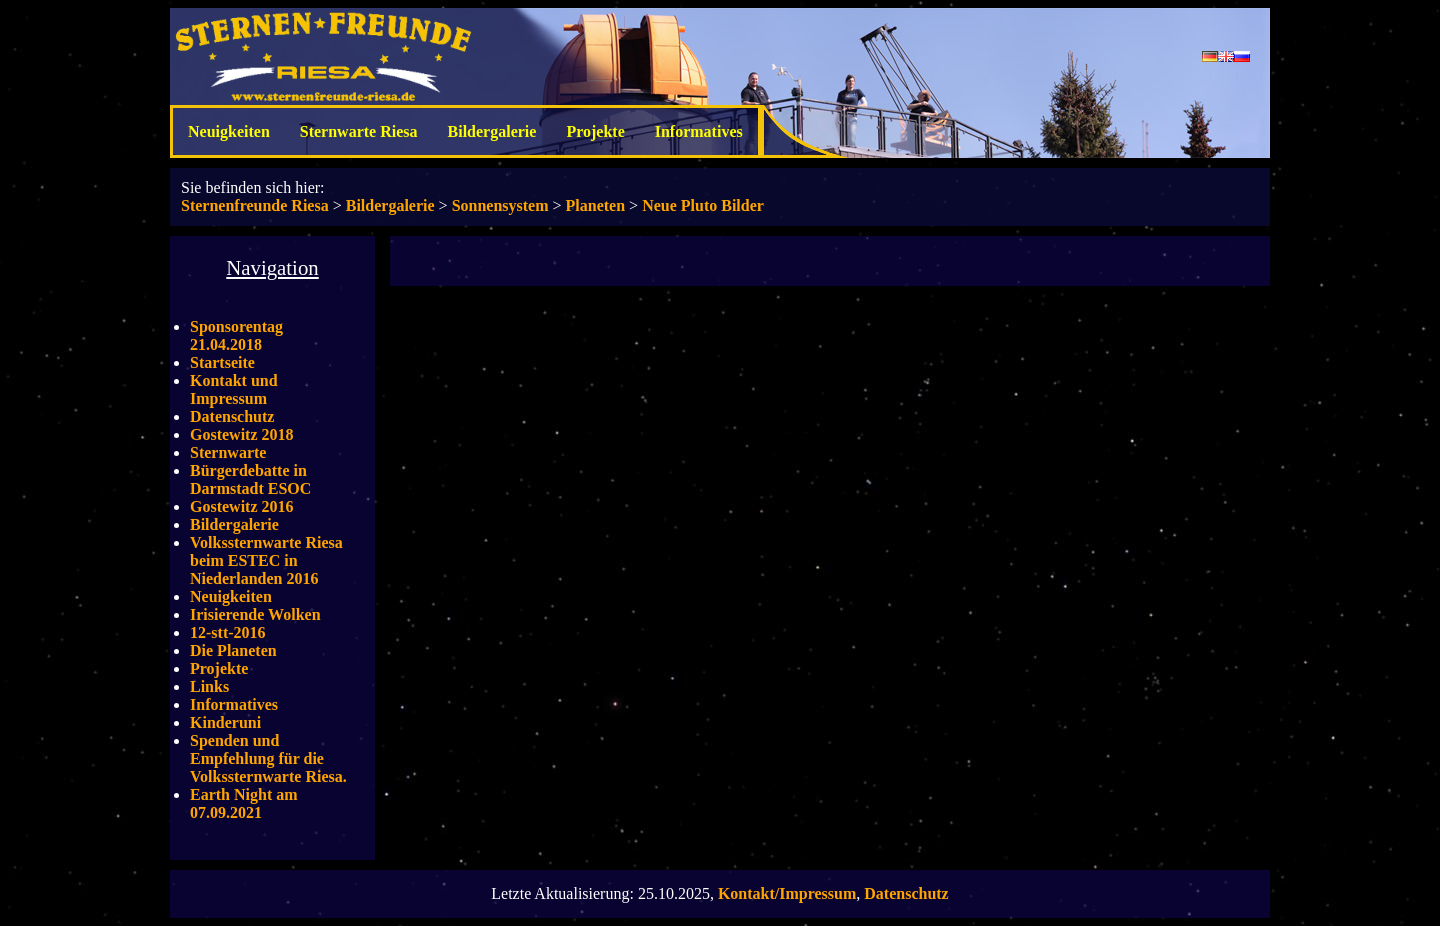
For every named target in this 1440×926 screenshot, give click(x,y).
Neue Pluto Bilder (703, 205)
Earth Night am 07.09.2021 (244, 803)
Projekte (595, 131)
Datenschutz (232, 416)
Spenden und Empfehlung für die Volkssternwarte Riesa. (268, 758)
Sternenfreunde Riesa (255, 205)
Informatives (699, 131)
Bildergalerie (492, 131)
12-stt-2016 (228, 632)
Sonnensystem (500, 205)
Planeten (596, 205)
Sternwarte (228, 452)
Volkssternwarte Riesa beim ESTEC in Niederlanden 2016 (266, 560)
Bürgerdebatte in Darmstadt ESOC (250, 479)
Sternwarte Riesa (359, 131)
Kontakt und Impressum (234, 389)
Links (209, 686)
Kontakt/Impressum (787, 893)
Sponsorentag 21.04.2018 (236, 335)
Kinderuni (225, 722)
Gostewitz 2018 (242, 434)
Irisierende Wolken (255, 614)
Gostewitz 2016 (242, 506)
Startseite (222, 362)
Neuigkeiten (229, 131)
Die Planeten (233, 650)
